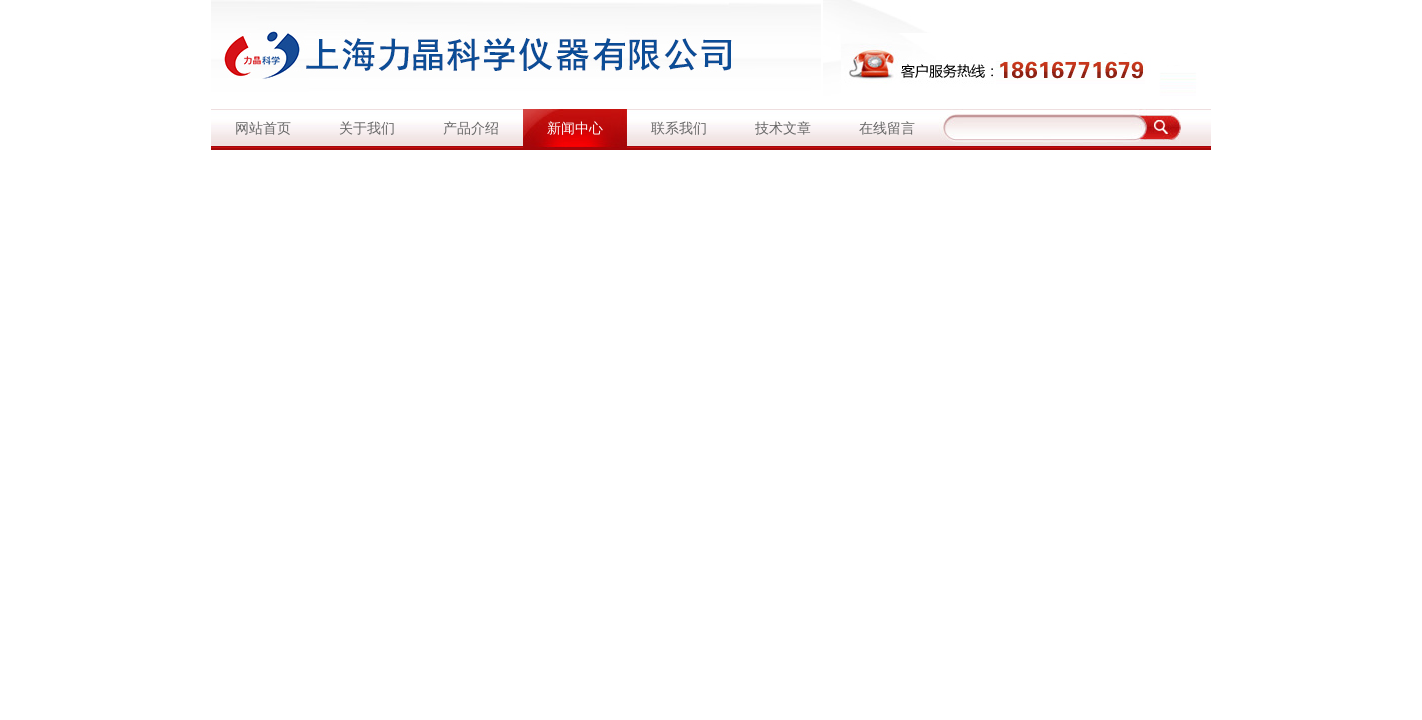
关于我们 (367, 128)
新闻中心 (575, 128)
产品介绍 (471, 128)
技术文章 (783, 128)
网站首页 (263, 128)
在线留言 (887, 128)
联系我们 (679, 128)
